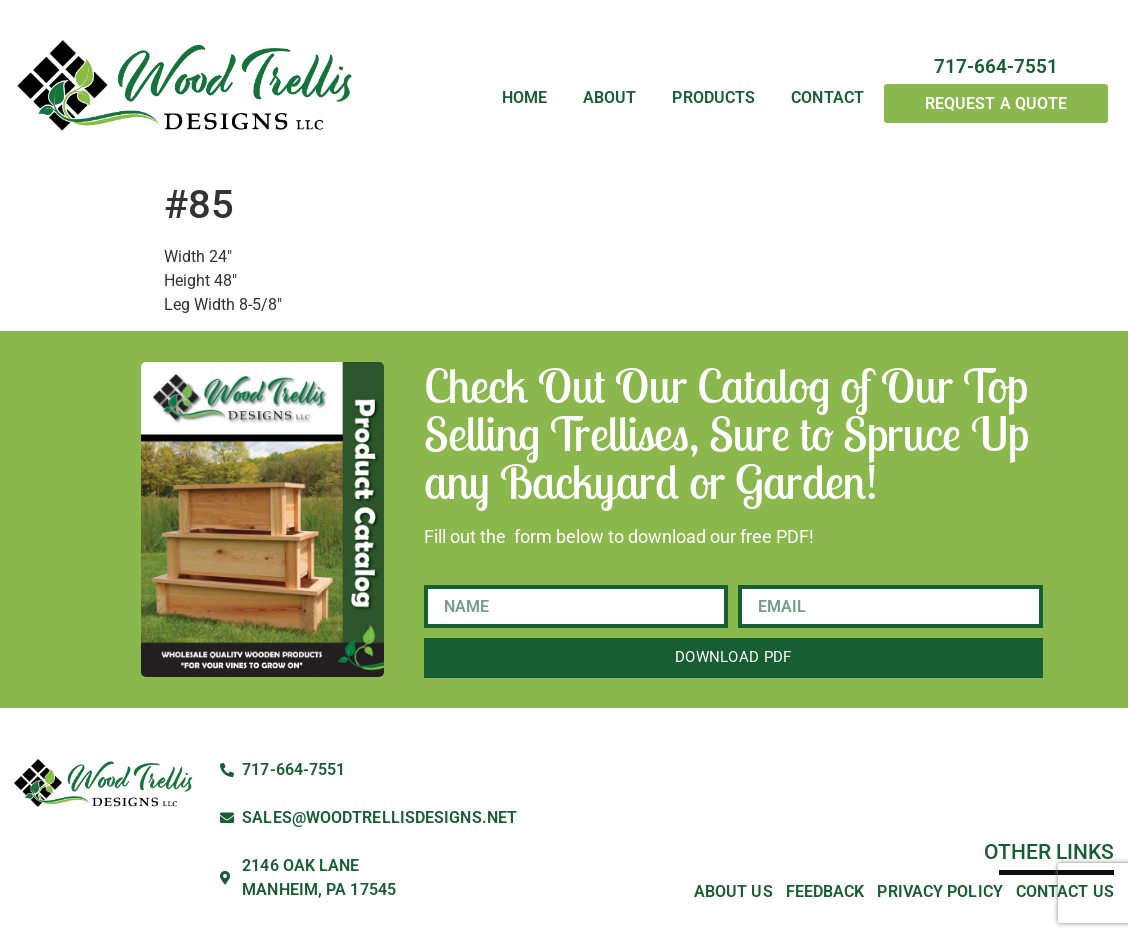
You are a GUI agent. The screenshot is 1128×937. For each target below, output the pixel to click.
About (610, 98)
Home (524, 98)
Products (713, 98)
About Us (733, 891)
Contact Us (1065, 891)
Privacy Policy (939, 891)
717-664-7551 (996, 66)
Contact (827, 98)
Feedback (825, 891)
